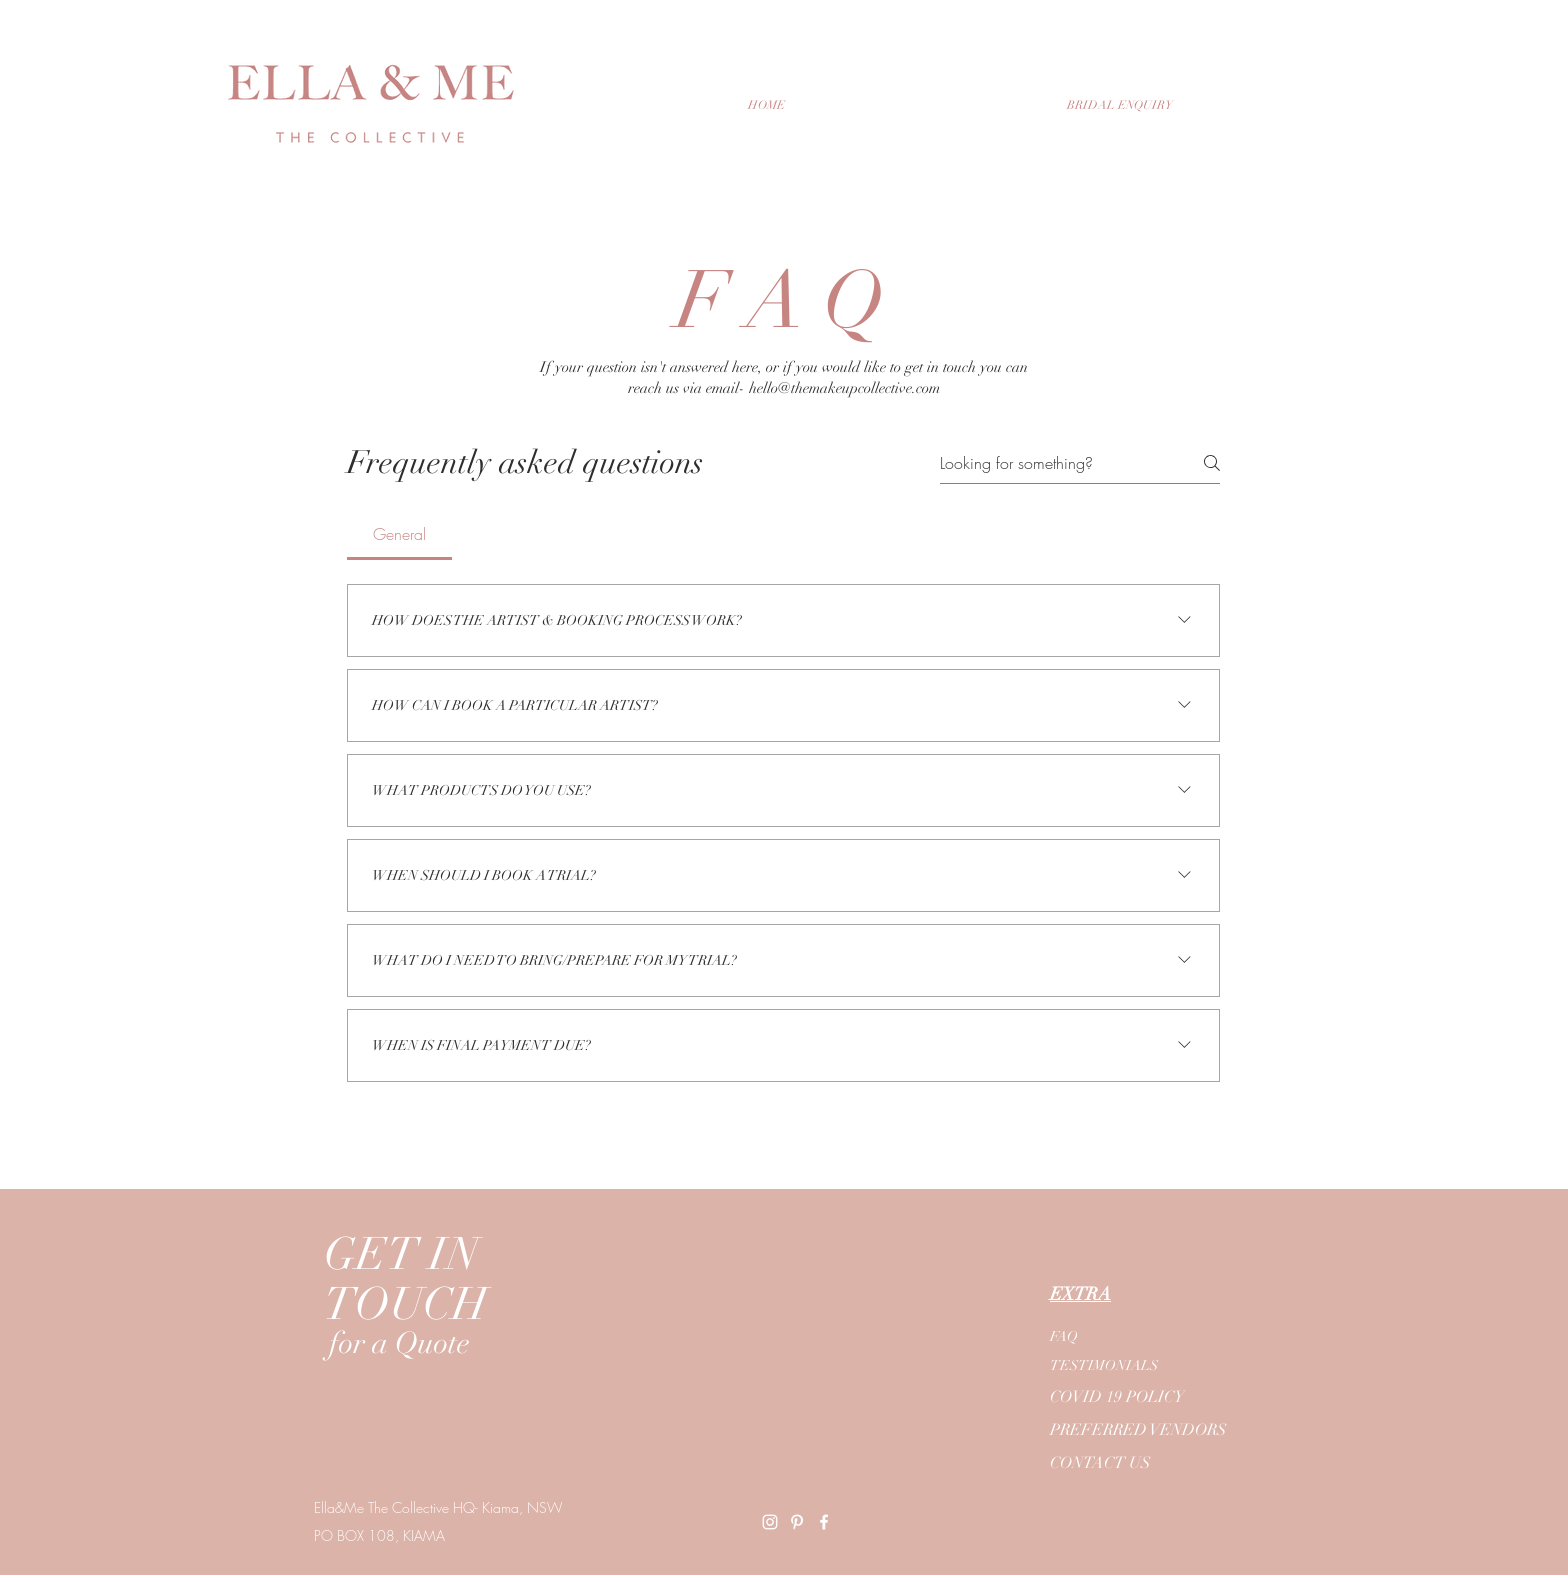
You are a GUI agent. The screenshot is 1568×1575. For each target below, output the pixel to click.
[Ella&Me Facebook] (824, 1522)
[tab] (399, 534)
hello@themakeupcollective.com (844, 388)
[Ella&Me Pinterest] (797, 1522)
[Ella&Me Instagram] (770, 1522)
